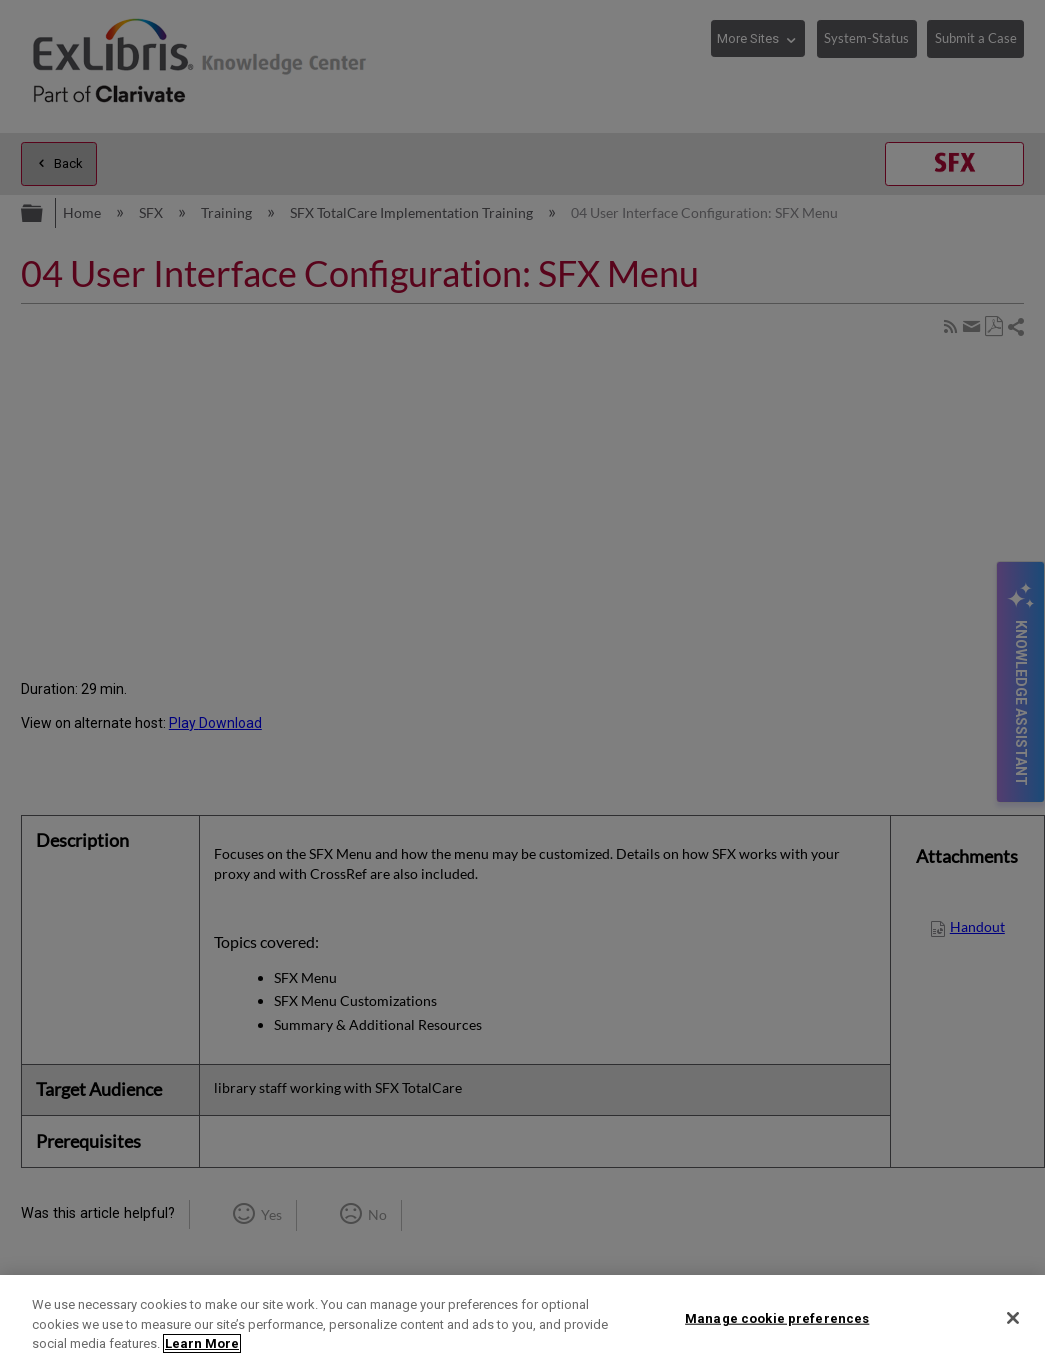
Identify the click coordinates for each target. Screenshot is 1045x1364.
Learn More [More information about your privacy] (202, 1343)
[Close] (1013, 1318)
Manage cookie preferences (777, 1317)
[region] (522, 1319)
